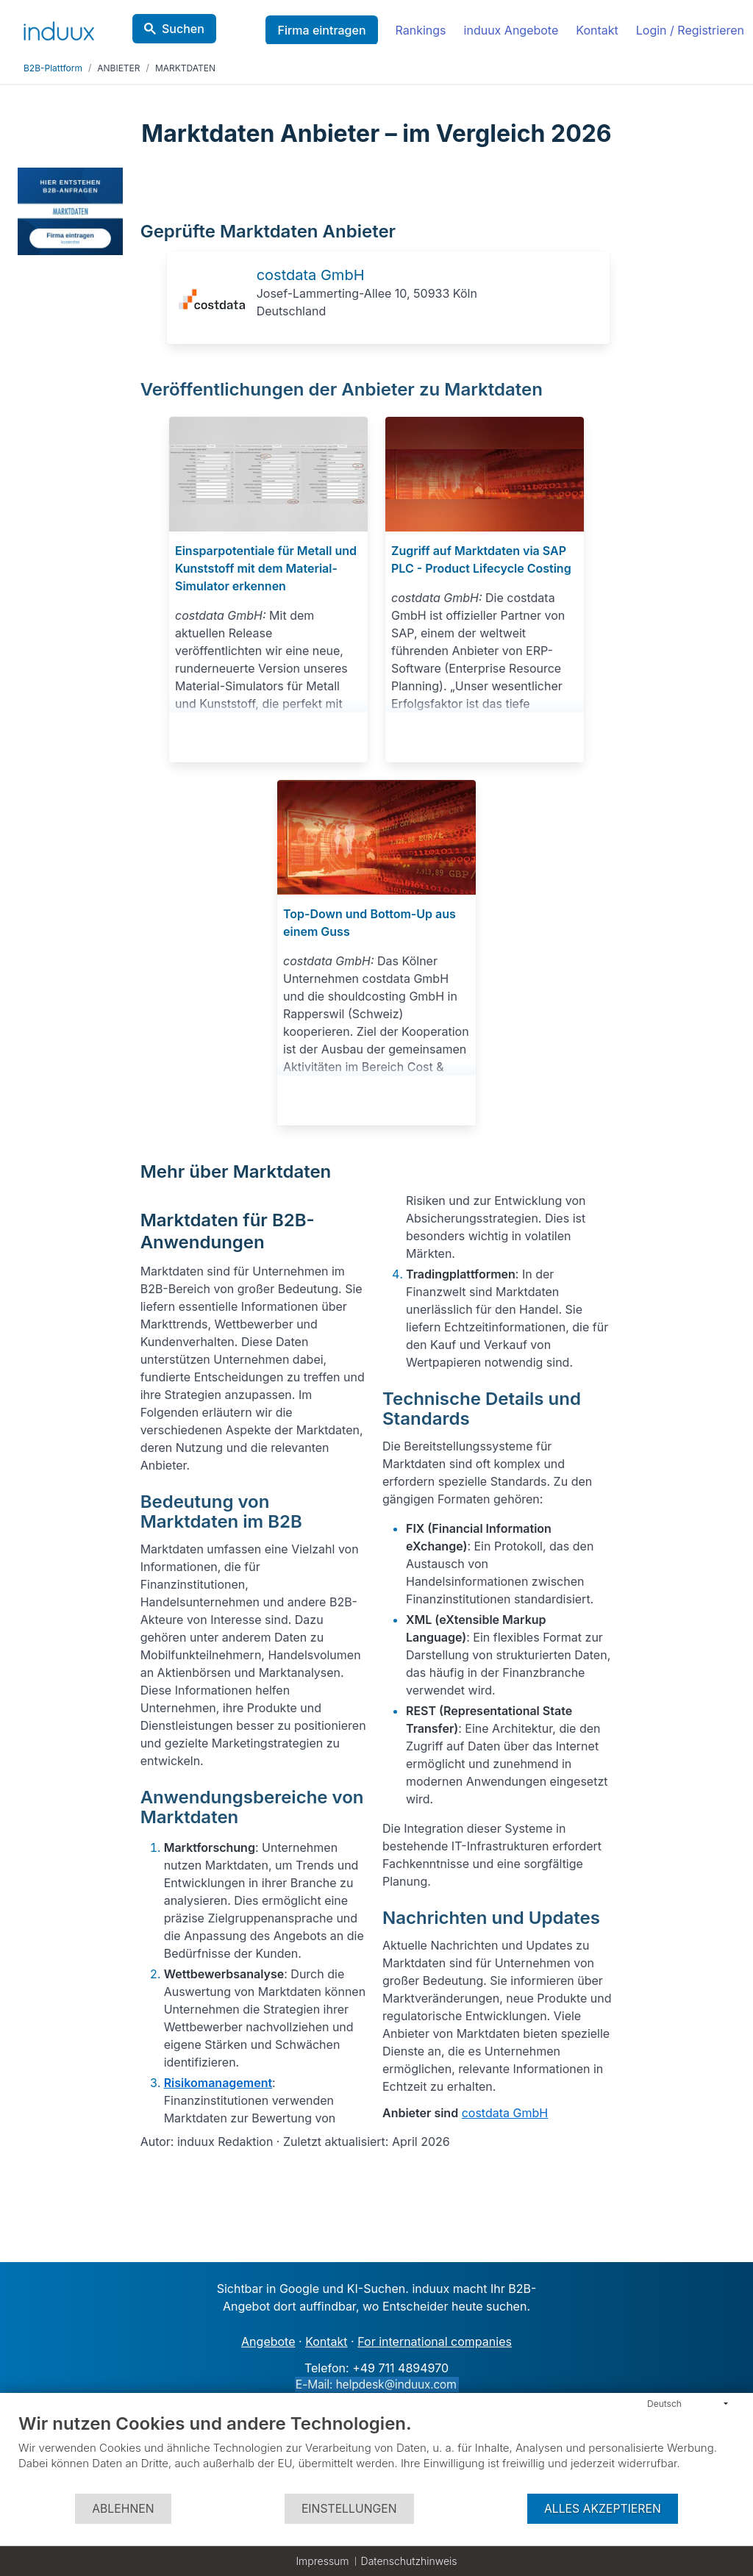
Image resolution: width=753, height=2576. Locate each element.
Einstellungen (349, 2509)
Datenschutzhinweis (409, 2561)
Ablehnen (123, 2509)
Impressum (322, 2561)
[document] (376, 2452)
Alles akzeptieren (602, 2509)
